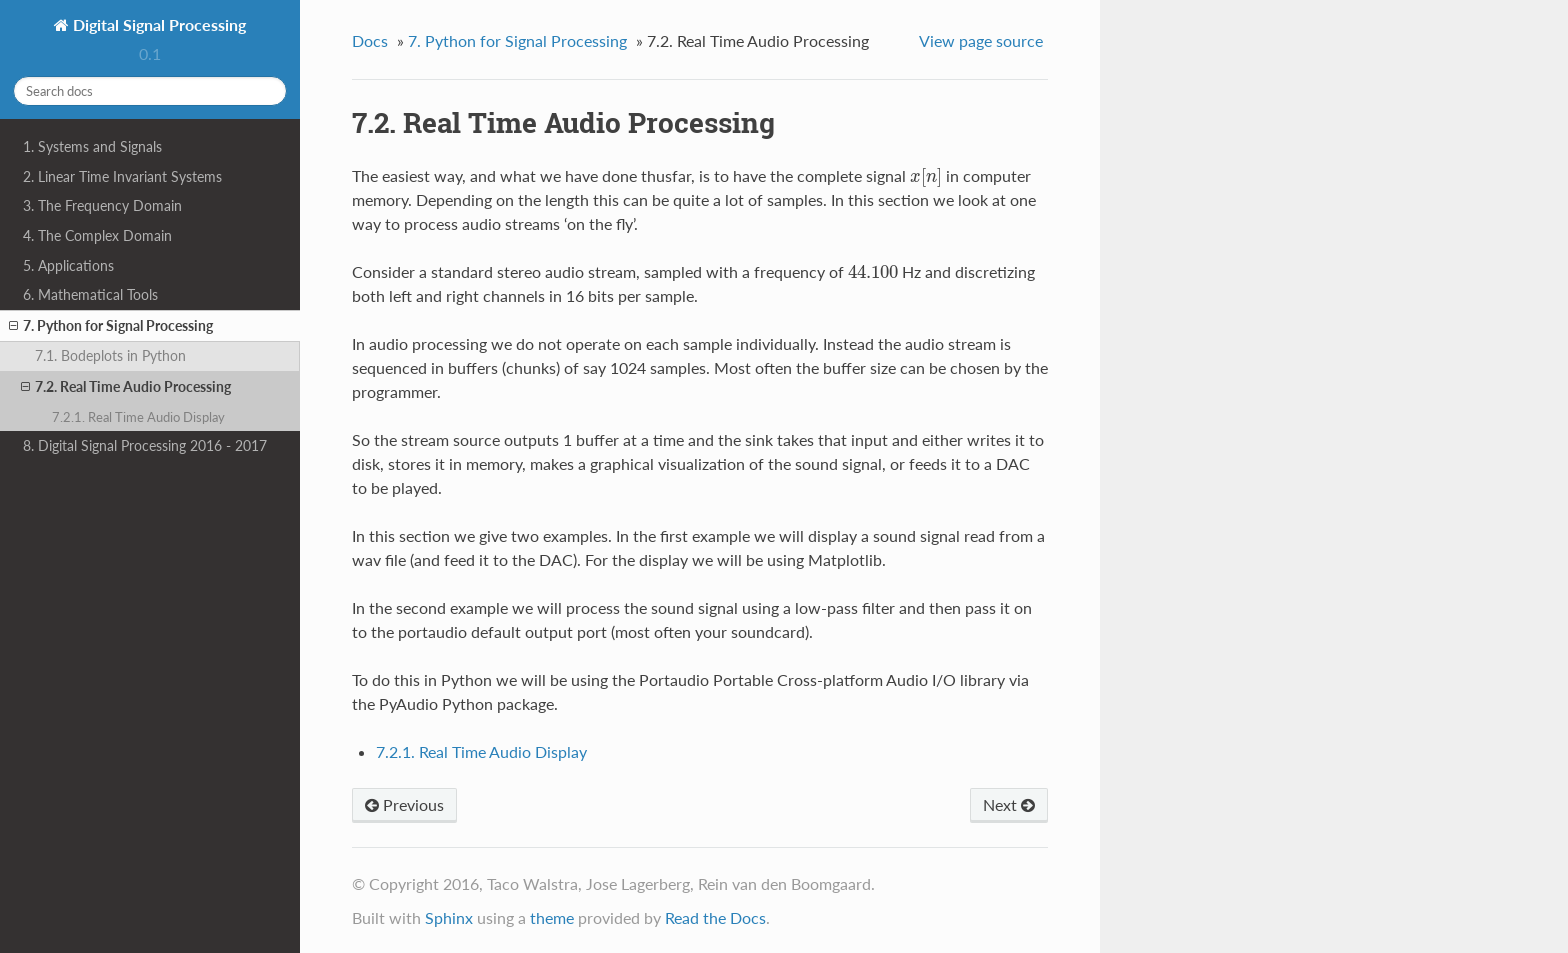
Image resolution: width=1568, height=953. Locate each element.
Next (1009, 804)
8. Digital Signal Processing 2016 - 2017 (145, 445)
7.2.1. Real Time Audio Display (138, 417)
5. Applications (68, 265)
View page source (981, 40)
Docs (370, 40)
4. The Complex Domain (97, 235)
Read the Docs (715, 917)
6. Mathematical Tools (90, 294)
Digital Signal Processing (157, 24)
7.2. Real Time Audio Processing (126, 387)
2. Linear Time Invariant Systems (122, 176)
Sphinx (449, 917)
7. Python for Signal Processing (111, 326)
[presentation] (926, 175)
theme (552, 917)
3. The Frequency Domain (102, 205)
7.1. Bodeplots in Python (110, 355)
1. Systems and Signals (92, 146)
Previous (404, 804)
